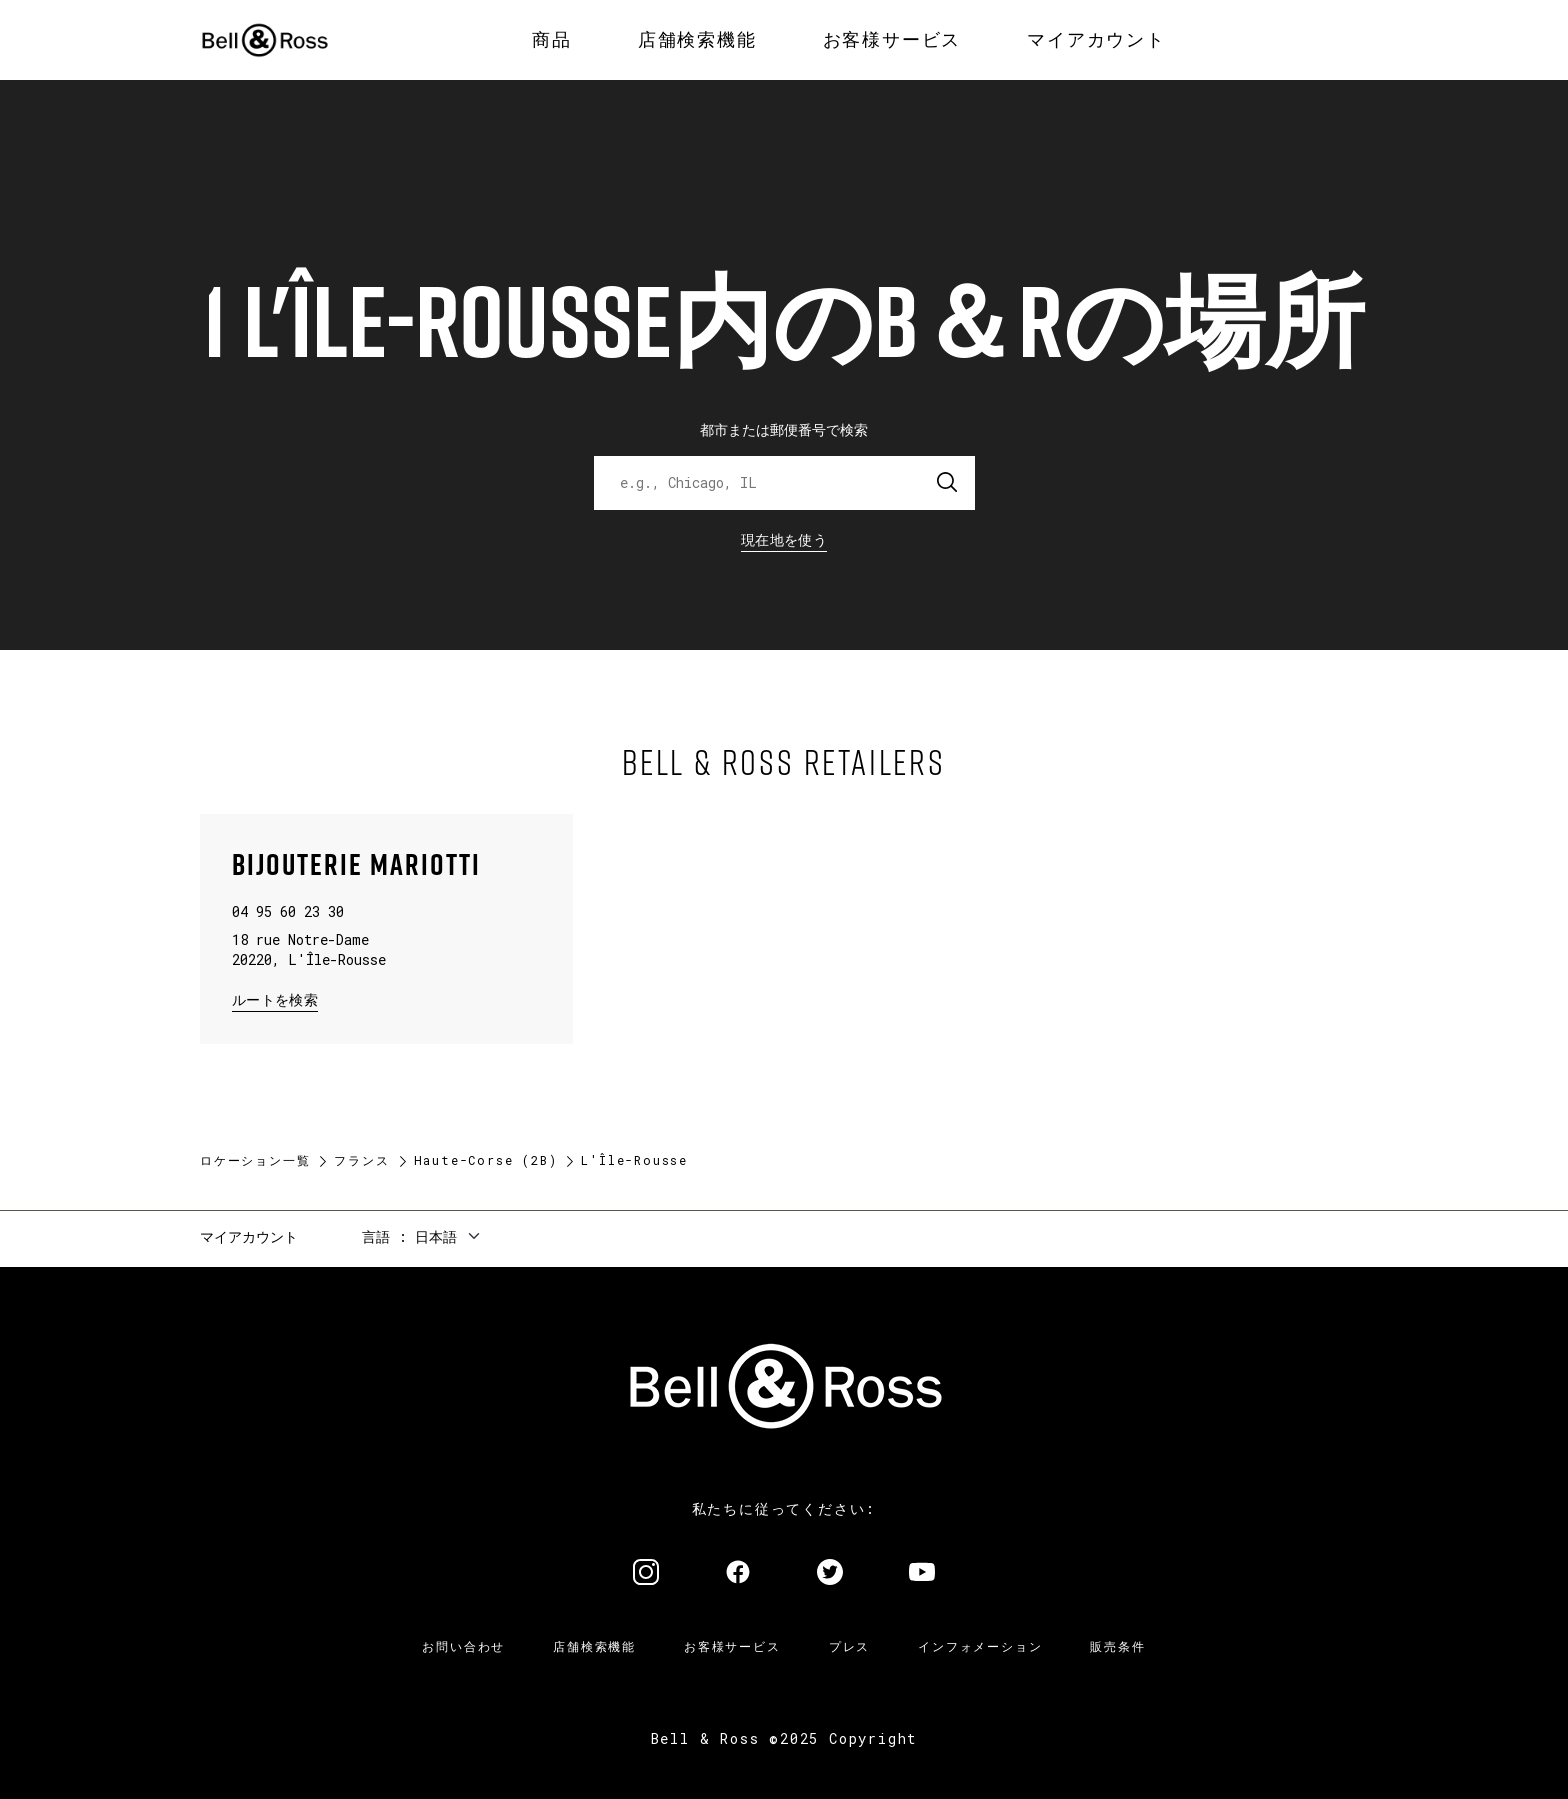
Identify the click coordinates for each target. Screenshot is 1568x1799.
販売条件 (1117, 1646)
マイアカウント (249, 1236)
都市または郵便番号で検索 (784, 429)
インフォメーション (980, 1646)
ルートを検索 (275, 998)
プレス (849, 1646)
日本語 (436, 1236)
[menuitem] (552, 40)
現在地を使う (784, 539)
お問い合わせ (463, 1646)
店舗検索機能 (594, 1646)
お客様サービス (732, 1646)
